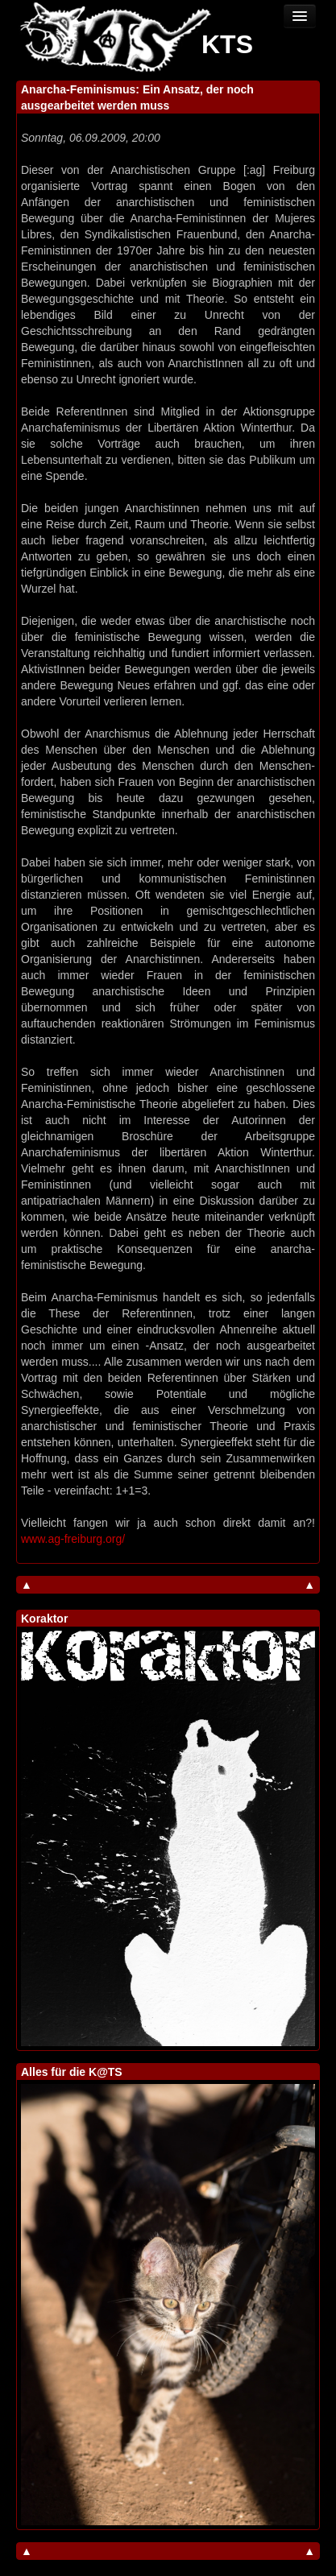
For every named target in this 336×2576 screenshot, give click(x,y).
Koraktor (44, 1618)
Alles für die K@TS (71, 2071)
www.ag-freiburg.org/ (73, 1538)
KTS (227, 44)
